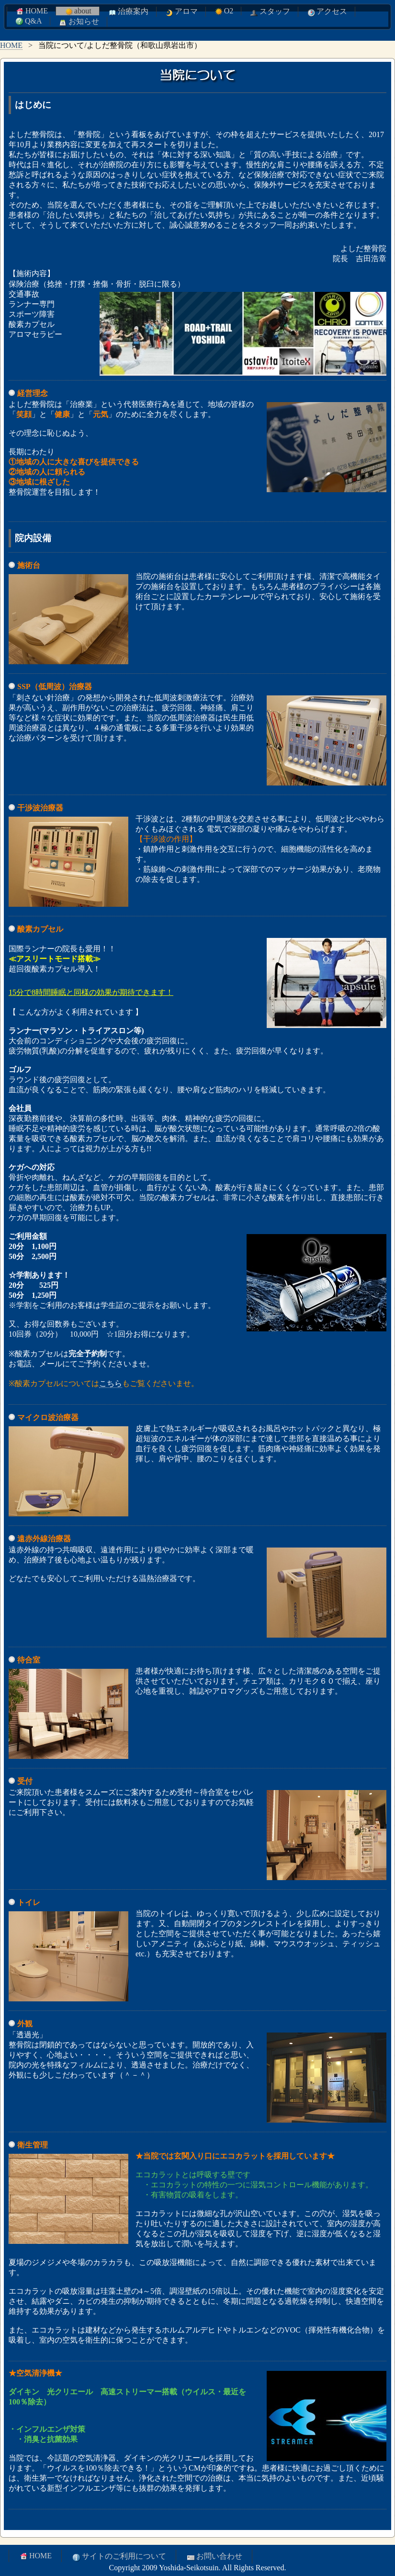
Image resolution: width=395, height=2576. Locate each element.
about (77, 11)
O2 (224, 11)
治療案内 (127, 12)
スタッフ (269, 12)
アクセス (326, 12)
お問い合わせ (214, 2557)
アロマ (181, 12)
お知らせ (78, 22)
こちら (110, 1383)
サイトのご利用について (118, 2557)
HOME (31, 11)
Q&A (28, 21)
